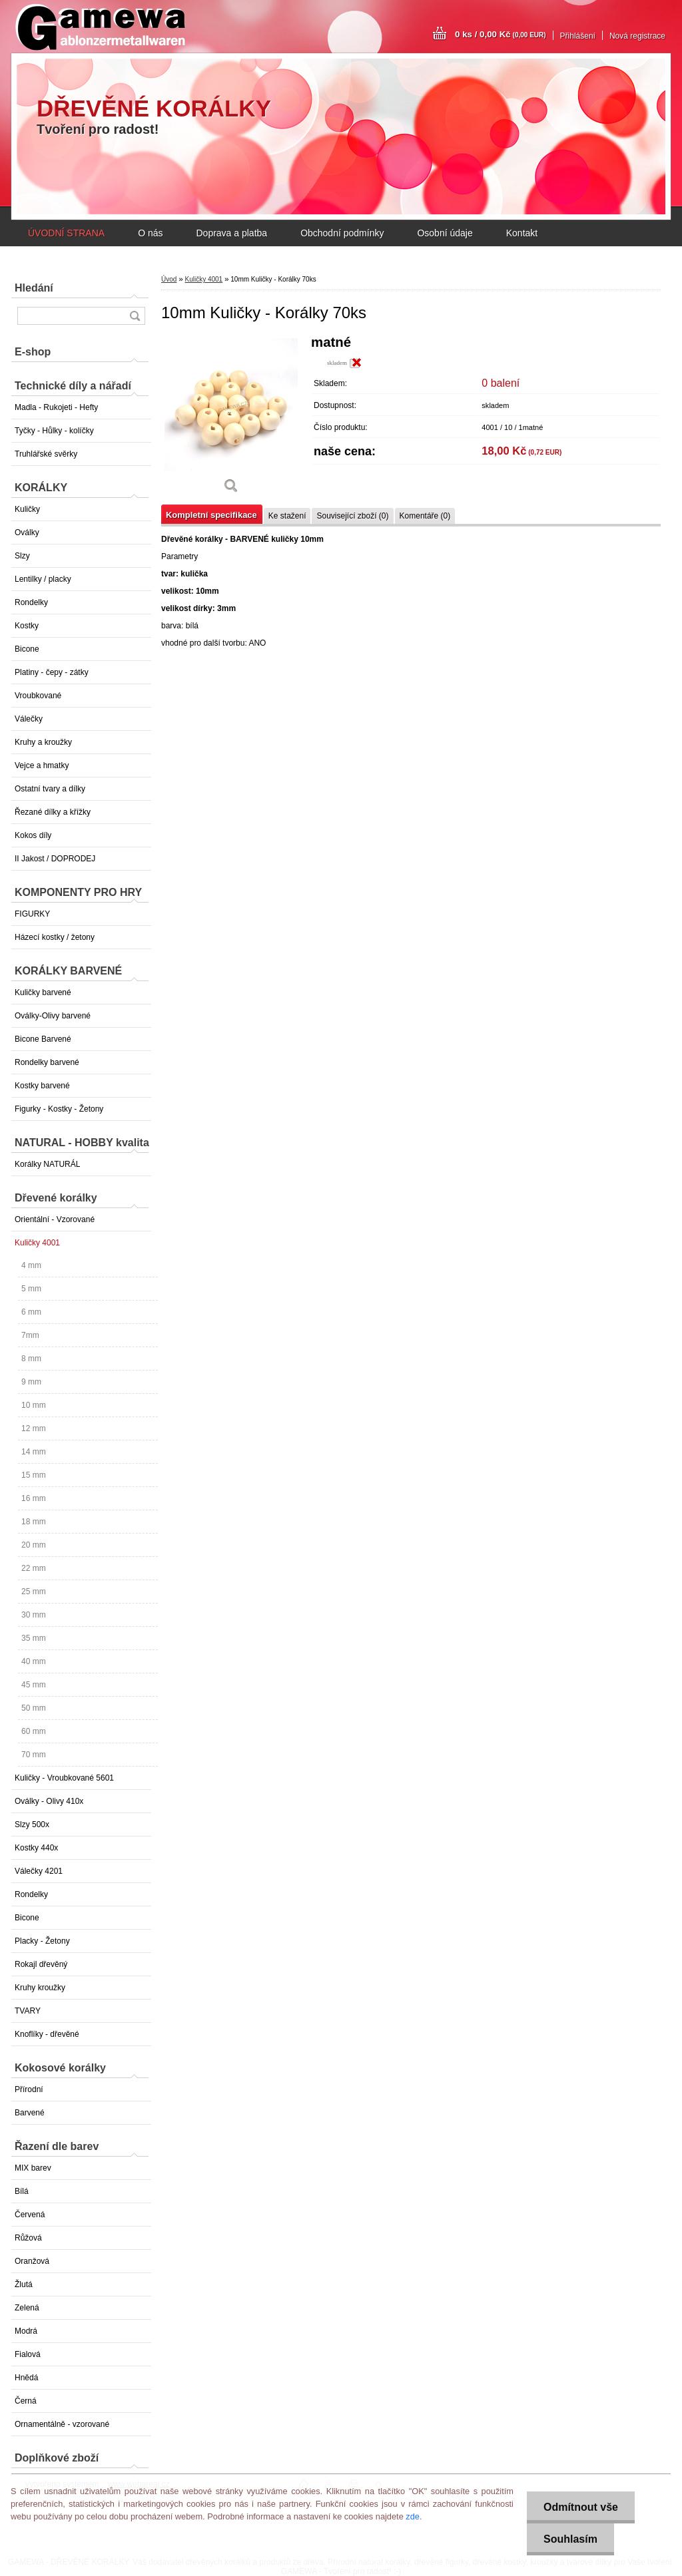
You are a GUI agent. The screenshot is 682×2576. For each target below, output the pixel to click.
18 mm (33, 1521)
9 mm (31, 1382)
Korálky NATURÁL (47, 1164)
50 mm (33, 1708)
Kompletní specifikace (211, 515)
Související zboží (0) (352, 516)
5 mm (31, 1288)
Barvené (30, 2112)
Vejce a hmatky (42, 765)
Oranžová (32, 2261)
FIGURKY (32, 914)
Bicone (27, 649)
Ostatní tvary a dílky (50, 788)
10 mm (33, 1405)
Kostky (27, 625)
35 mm (33, 1638)
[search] (134, 316)
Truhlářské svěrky (46, 454)
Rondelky (31, 602)
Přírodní (29, 2089)
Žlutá (24, 2284)
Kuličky (27, 509)
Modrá (26, 2331)
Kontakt (521, 233)
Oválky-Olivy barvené (53, 1015)
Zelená (27, 2307)
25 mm (33, 1591)
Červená (30, 2214)
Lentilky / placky (43, 579)
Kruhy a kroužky (43, 742)
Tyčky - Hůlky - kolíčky (54, 430)
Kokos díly (33, 835)
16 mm (33, 1498)
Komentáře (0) (425, 516)
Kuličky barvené (43, 992)
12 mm (33, 1428)
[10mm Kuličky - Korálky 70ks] (231, 419)
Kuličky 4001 (37, 1242)
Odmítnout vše (580, 2507)
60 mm (33, 1731)
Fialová (28, 2354)
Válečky (29, 719)
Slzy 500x (32, 1824)
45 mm (33, 1684)
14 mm (33, 1451)
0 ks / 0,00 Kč (500, 34)
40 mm (33, 1661)
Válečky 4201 (39, 1871)
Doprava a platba (231, 233)
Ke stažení (287, 516)
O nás (150, 233)
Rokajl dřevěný (41, 1964)
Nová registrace (637, 36)
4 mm (31, 1265)
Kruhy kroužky (40, 1987)
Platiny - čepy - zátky (52, 672)
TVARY (28, 2011)
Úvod (168, 279)
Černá (26, 2401)
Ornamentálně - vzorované (62, 2424)
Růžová (28, 2238)
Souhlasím (570, 2539)
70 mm (33, 1754)
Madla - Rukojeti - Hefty (56, 407)
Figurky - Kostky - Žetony (59, 1109)
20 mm (33, 1545)
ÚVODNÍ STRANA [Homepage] (66, 233)
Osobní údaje (444, 233)
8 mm (31, 1358)
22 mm (33, 1568)
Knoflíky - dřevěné (47, 2034)
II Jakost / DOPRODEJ (55, 858)
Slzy (22, 555)
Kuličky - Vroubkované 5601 (64, 1778)
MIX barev (33, 2168)
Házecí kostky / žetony (55, 937)
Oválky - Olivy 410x (49, 1801)
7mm (30, 1335)
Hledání (34, 288)
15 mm (33, 1475)
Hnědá (26, 2377)
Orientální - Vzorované (55, 1219)
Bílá (22, 2191)
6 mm (31, 1312)
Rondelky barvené (47, 1062)
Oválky (27, 532)
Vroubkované (38, 695)
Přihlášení (577, 36)
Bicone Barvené (43, 1039)
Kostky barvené (42, 1085)
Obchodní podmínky (342, 233)
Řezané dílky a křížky (53, 812)
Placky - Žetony (42, 1941)
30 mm (33, 1614)
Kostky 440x (36, 1847)
